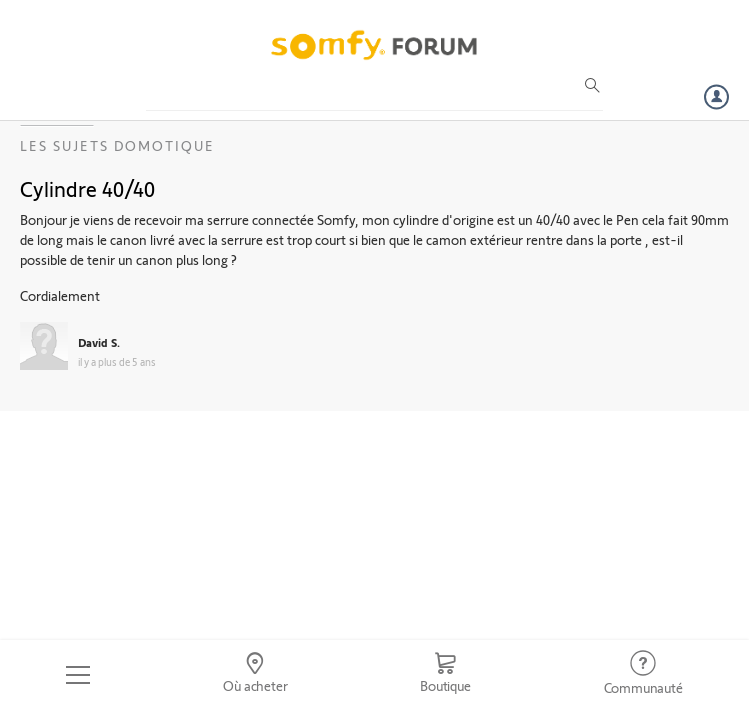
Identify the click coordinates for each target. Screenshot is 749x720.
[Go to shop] (445, 675)
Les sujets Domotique (117, 145)
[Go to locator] (255, 675)
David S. (99, 342)
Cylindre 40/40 (87, 188)
